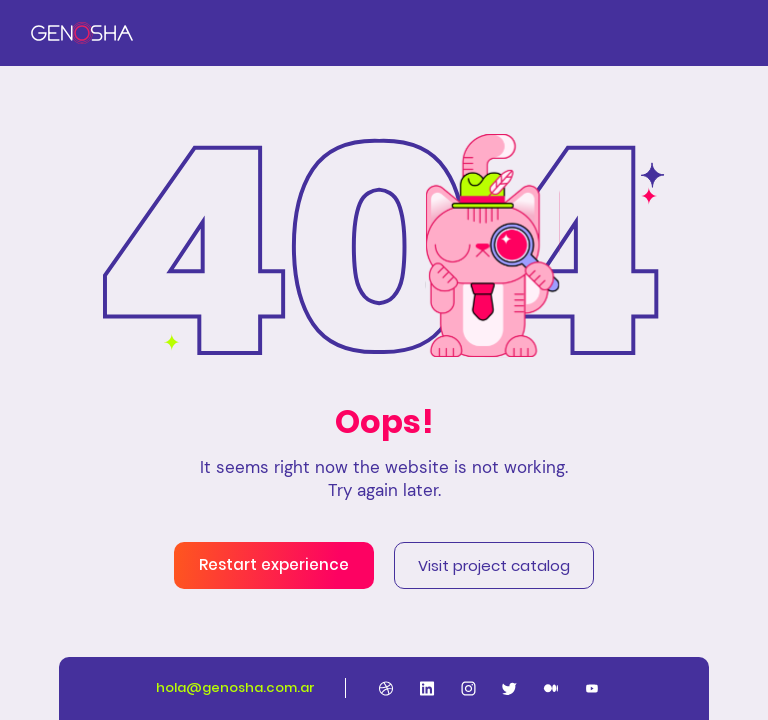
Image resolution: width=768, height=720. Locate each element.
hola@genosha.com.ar (235, 687)
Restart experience (274, 564)
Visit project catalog (494, 565)
